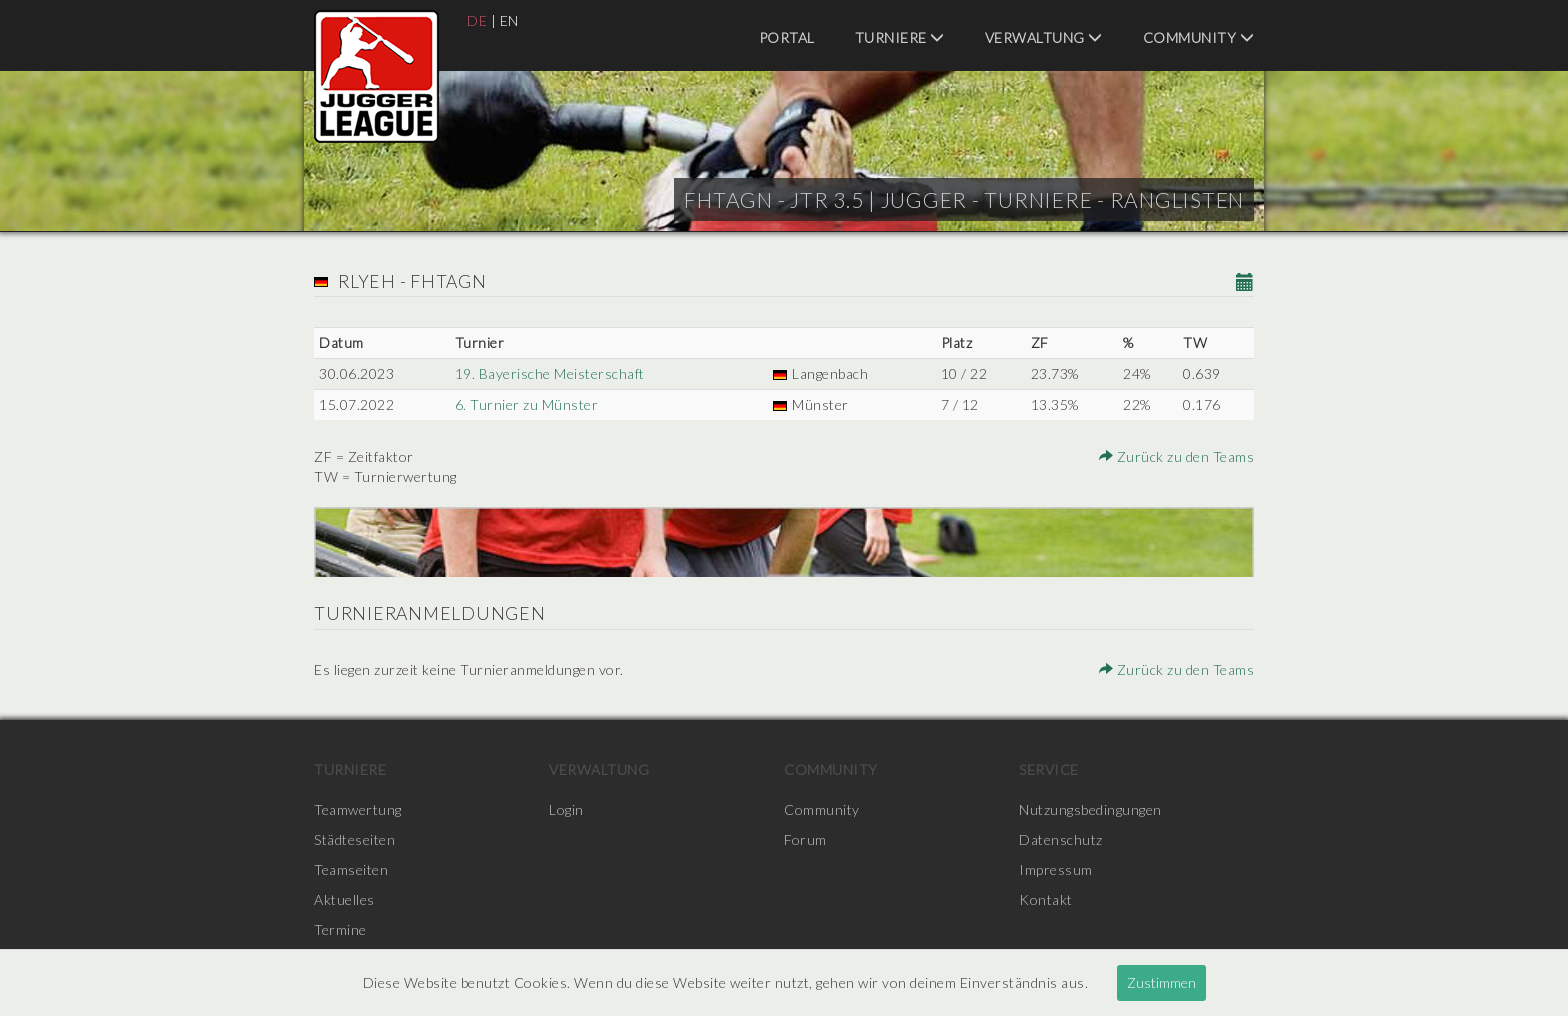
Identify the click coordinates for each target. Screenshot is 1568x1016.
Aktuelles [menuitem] (344, 899)
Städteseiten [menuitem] (354, 839)
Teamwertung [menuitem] (358, 809)
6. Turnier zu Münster (527, 404)
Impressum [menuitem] (1056, 869)
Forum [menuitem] (805, 839)
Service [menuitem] (1049, 769)
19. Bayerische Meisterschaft (550, 373)
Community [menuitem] (1199, 37)
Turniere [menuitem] (900, 37)
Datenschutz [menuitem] (1061, 839)
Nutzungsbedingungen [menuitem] (1090, 809)
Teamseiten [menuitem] (351, 869)
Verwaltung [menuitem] (1044, 37)
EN (509, 20)
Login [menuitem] (566, 809)
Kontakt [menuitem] (1046, 899)
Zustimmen (1161, 982)
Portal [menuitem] (787, 37)
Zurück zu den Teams (1177, 456)
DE (477, 20)
